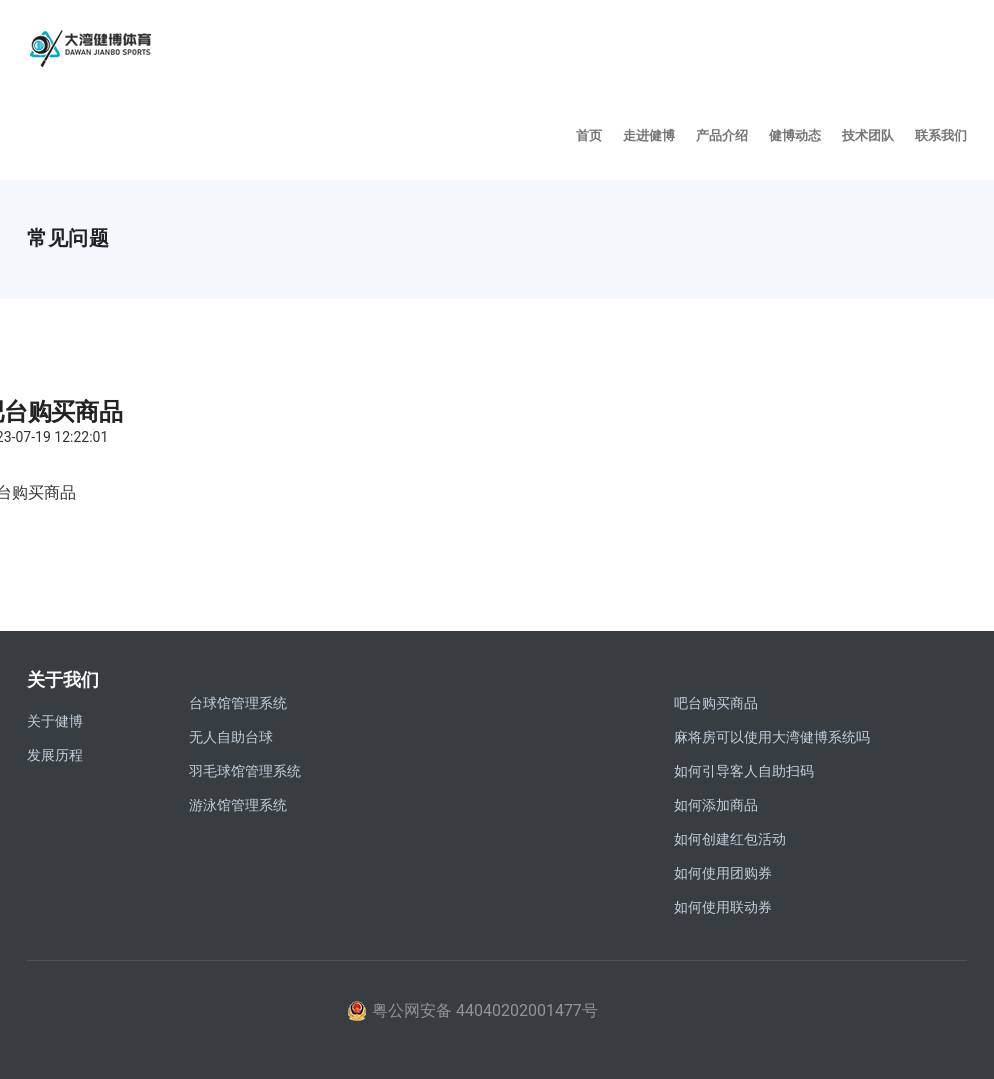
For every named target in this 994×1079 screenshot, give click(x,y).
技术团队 (868, 135)
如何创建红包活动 (730, 839)
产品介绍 (722, 135)
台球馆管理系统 (238, 703)
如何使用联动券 (723, 907)
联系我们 (941, 135)
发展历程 (55, 755)
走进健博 (649, 135)
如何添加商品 (716, 805)
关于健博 (55, 721)
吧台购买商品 (716, 703)
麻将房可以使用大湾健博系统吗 (772, 737)
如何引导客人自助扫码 (744, 771)
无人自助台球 (231, 737)
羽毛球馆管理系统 (245, 771)
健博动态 (795, 135)
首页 (589, 135)
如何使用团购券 (723, 873)
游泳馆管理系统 (238, 805)
